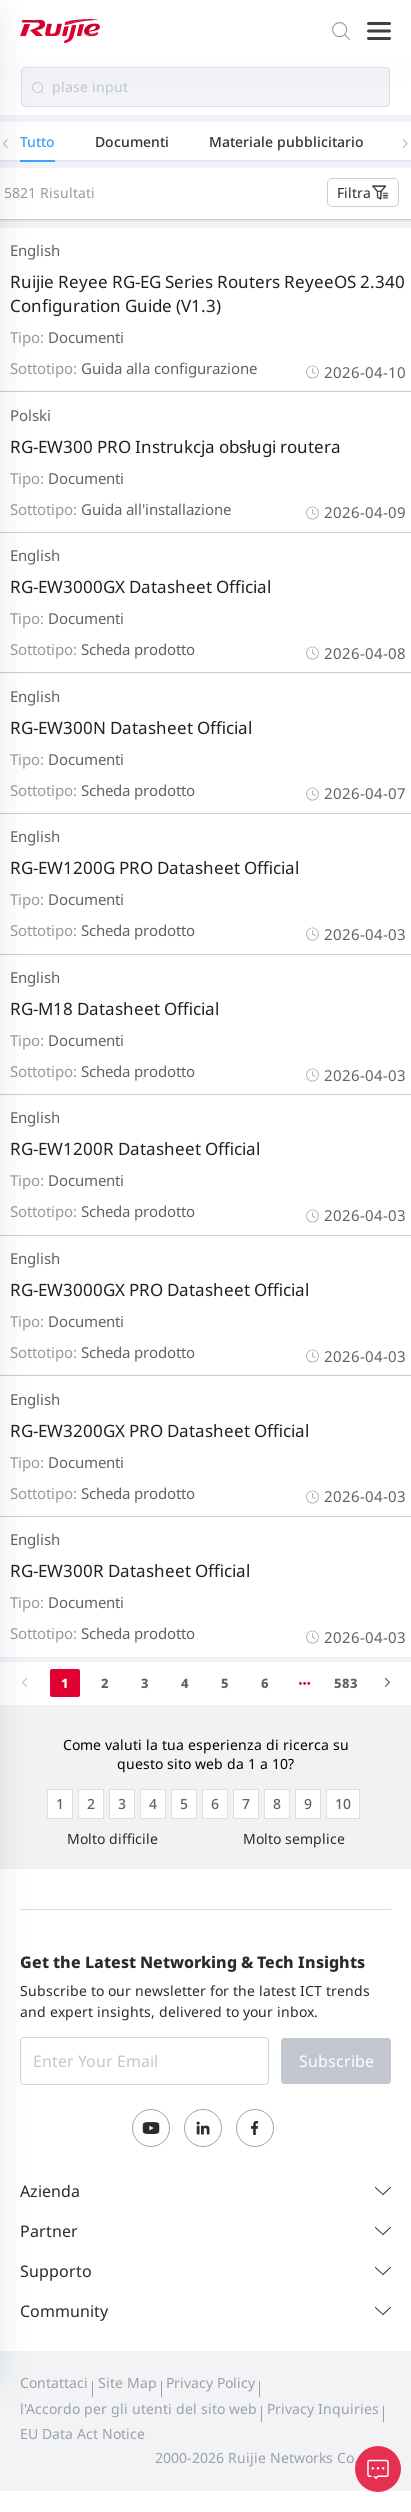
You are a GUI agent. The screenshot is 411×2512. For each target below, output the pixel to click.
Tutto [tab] (37, 141)
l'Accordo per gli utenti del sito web (138, 2408)
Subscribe (336, 2061)
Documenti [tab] (132, 141)
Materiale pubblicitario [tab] (286, 141)
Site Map (127, 2382)
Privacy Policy (210, 2382)
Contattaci (54, 2382)
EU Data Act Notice (82, 2433)
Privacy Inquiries (323, 2408)
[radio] (60, 1804)
